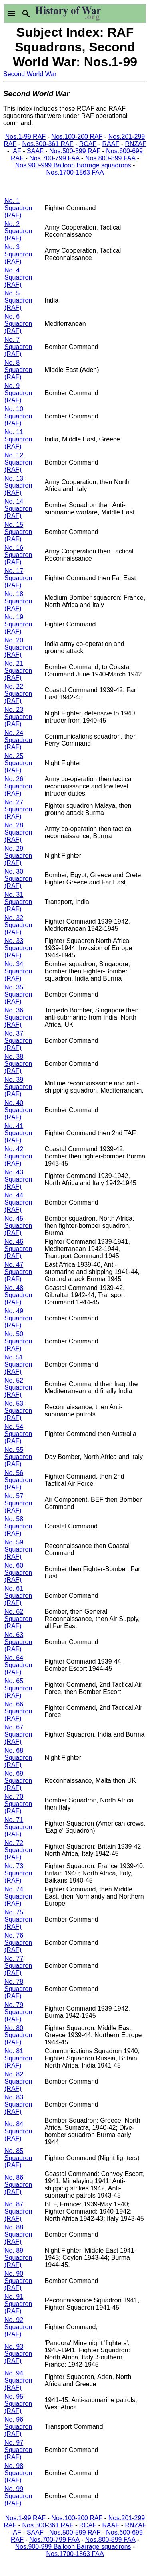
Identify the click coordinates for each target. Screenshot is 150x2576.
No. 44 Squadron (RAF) (18, 1202)
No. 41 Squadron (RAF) (18, 1133)
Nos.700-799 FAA (54, 158)
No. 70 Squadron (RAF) (18, 1803)
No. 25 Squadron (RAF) (18, 763)
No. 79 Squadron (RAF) (18, 2012)
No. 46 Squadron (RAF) (18, 1248)
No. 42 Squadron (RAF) (18, 1156)
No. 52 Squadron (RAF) (18, 1387)
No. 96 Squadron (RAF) (18, 2426)
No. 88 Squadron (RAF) (18, 2234)
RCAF (88, 143)
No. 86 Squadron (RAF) (18, 2184)
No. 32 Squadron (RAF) (18, 924)
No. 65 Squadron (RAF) (18, 1688)
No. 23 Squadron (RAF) (18, 716)
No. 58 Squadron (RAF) (18, 1526)
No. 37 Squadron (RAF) (18, 1040)
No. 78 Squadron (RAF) (18, 1988)
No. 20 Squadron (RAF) (18, 647)
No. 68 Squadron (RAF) (18, 1757)
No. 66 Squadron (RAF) (18, 1711)
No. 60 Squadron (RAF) (18, 1572)
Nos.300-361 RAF (47, 143)
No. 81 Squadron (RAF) (18, 2058)
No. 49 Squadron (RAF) (18, 1318)
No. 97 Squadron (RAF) (18, 2449)
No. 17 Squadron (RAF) (18, 578)
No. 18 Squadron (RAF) (18, 601)
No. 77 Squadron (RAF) (18, 1965)
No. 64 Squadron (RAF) (18, 1665)
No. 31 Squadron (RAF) (18, 901)
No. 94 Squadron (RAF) (18, 2380)
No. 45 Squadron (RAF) (18, 1225)
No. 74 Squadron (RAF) (18, 1896)
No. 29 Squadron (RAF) (18, 855)
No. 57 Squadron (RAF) (18, 1503)
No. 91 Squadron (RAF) (18, 2303)
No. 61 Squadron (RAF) (18, 1595)
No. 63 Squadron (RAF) (18, 1641)
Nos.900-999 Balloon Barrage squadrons (73, 165)
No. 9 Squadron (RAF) (18, 393)
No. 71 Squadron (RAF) (18, 1826)
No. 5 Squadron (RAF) (18, 300)
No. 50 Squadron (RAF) (18, 1341)
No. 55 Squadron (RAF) (18, 1456)
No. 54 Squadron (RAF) (18, 1433)
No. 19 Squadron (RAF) (18, 624)
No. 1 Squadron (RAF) (18, 208)
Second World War (29, 74)
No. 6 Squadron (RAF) (18, 323)
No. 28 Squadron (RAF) (18, 832)
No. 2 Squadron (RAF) (18, 231)
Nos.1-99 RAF (25, 136)
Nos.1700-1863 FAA (75, 172)
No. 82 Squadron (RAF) (18, 2081)
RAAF (111, 143)
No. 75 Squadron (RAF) (18, 1919)
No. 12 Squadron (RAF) (18, 462)
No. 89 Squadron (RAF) (18, 2257)
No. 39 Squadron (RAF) (18, 1086)
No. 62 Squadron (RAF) (18, 1618)
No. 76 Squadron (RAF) (18, 1942)
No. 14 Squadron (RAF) (18, 508)
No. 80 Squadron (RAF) (18, 2035)
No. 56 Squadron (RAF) (18, 1480)
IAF (16, 151)
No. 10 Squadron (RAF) (18, 416)
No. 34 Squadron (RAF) (18, 971)
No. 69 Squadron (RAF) (18, 1780)
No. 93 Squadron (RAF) (18, 2353)
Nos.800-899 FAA (110, 158)
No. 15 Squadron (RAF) (18, 531)
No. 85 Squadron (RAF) (18, 2157)
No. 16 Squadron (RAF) (18, 554)
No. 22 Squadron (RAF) (18, 693)
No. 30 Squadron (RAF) (18, 878)
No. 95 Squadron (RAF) (18, 2403)
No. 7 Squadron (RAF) (18, 346)
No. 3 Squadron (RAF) (18, 254)
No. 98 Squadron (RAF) (18, 2472)
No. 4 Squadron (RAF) (18, 277)
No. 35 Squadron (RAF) (18, 994)
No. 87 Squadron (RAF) (18, 2211)
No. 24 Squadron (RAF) (18, 739)
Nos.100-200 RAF (76, 136)
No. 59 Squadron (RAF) (18, 1549)
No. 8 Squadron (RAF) (18, 369)
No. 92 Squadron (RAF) (18, 2327)
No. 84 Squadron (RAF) (18, 2131)
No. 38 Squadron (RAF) (18, 1063)
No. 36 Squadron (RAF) (18, 1017)
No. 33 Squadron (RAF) (18, 948)
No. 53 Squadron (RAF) (18, 1410)
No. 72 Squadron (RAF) (18, 1850)
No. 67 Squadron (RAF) (18, 1734)
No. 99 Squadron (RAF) (18, 2496)
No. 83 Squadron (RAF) (18, 2104)
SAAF (35, 151)
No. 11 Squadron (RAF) (18, 439)
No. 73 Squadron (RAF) (18, 1873)
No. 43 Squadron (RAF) (18, 1179)
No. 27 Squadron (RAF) (18, 809)
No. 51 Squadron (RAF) (18, 1364)
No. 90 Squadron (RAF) (18, 2280)
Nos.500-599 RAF (74, 151)
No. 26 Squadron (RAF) (18, 786)
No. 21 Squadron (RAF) (18, 670)
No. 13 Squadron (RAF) (18, 485)
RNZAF (135, 143)
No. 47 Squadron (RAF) (18, 1271)
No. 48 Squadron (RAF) (18, 1295)
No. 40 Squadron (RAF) (18, 1110)
